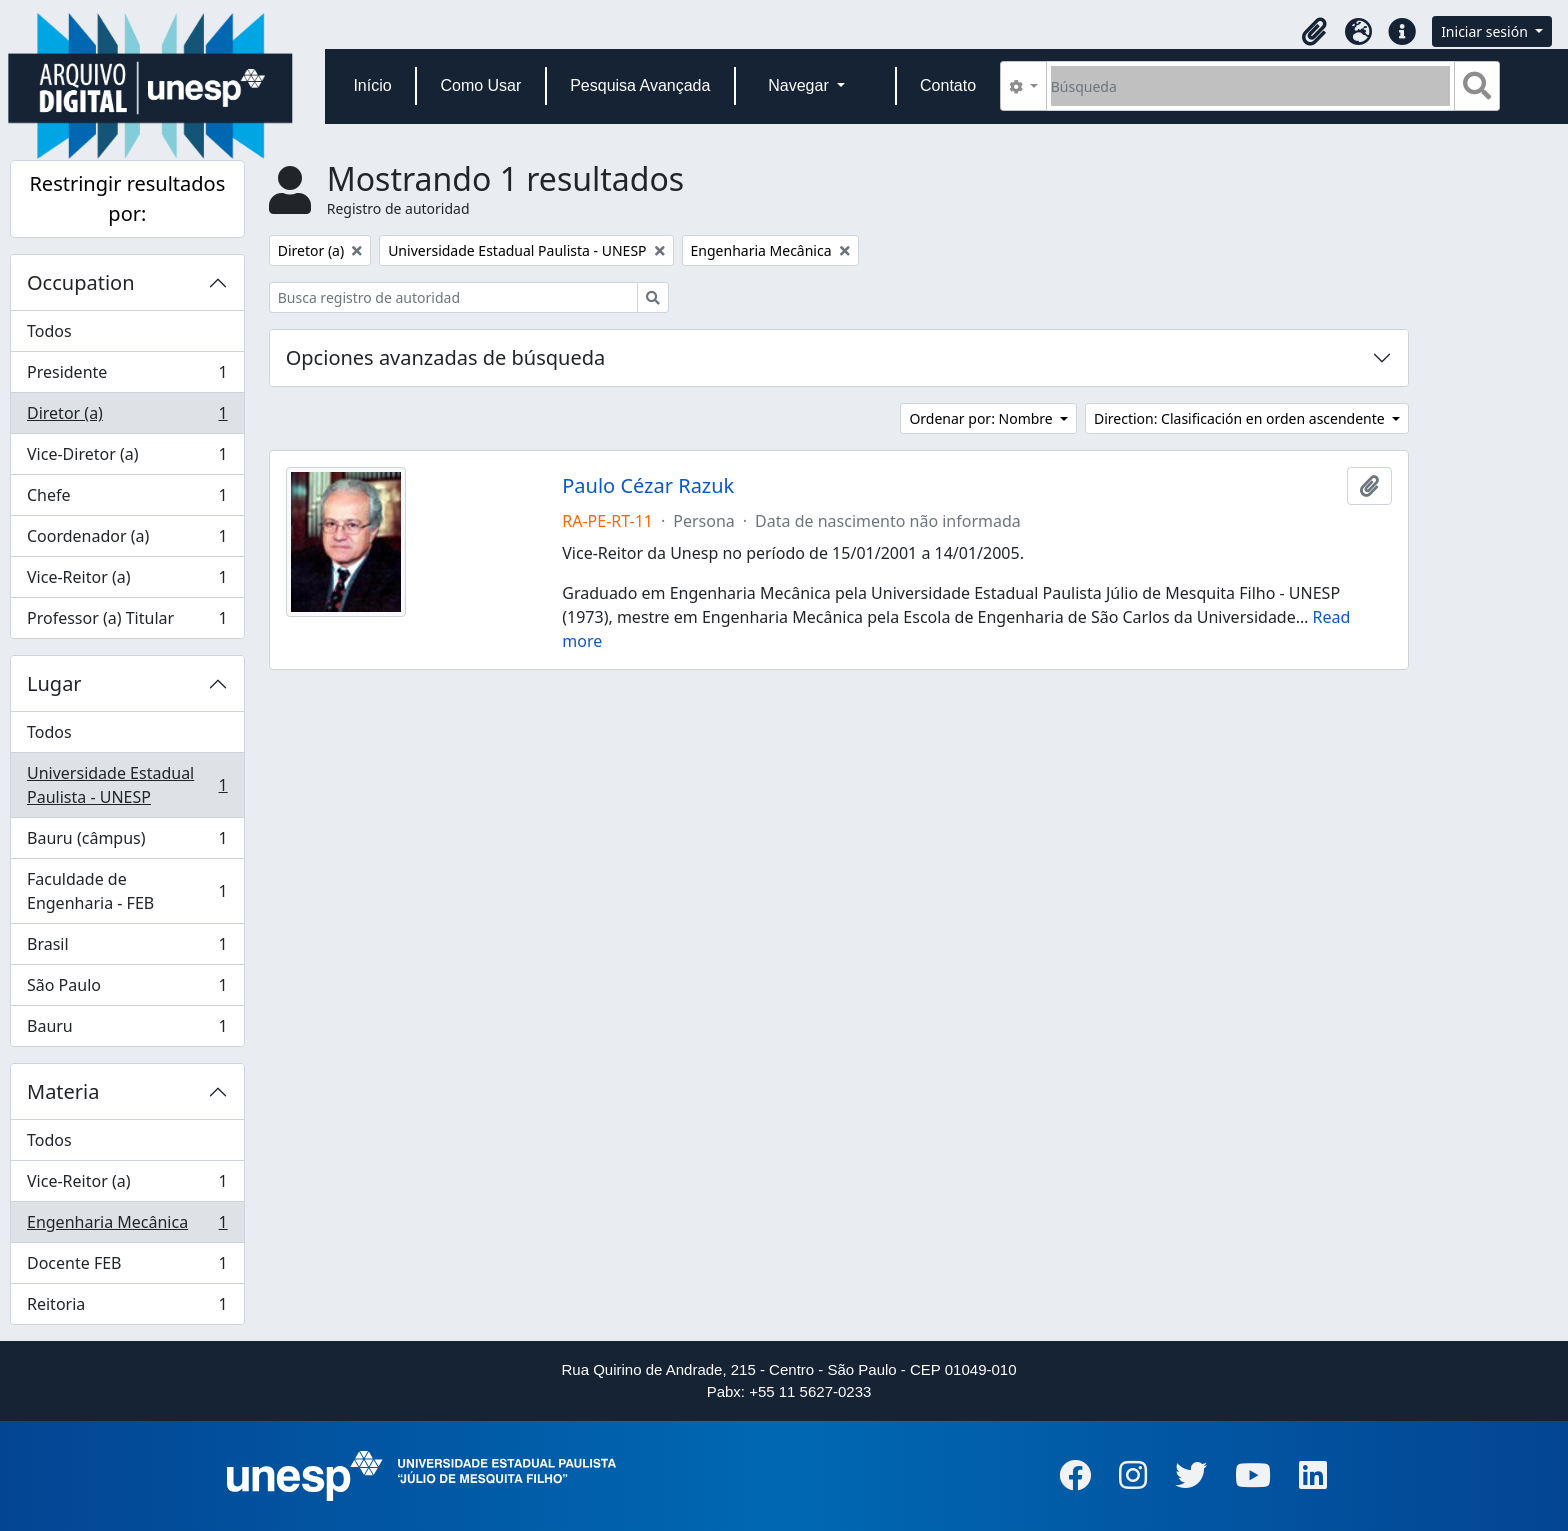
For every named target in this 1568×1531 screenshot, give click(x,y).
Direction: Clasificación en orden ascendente (1241, 418)
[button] (1314, 32)
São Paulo (127, 989)
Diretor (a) (127, 417)
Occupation (81, 282)
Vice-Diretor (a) (127, 458)
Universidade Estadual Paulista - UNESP (127, 785)
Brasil (127, 948)
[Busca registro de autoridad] (453, 297)
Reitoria (127, 1308)
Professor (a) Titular (127, 622)
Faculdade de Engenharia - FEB (127, 891)
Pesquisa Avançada (640, 85)
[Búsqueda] (1250, 86)
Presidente (127, 376)
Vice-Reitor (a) (127, 581)
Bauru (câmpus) (127, 842)
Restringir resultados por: (127, 198)
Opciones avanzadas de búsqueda (446, 357)
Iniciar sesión (1486, 31)
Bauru (127, 1030)
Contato (948, 85)
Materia (63, 1091)
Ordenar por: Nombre (982, 418)
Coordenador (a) (127, 540)
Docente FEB (127, 1267)
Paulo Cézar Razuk (648, 486)
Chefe (127, 499)
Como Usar (480, 85)
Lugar (54, 683)
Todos (49, 331)
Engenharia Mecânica (127, 1226)
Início (372, 85)
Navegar (800, 85)
